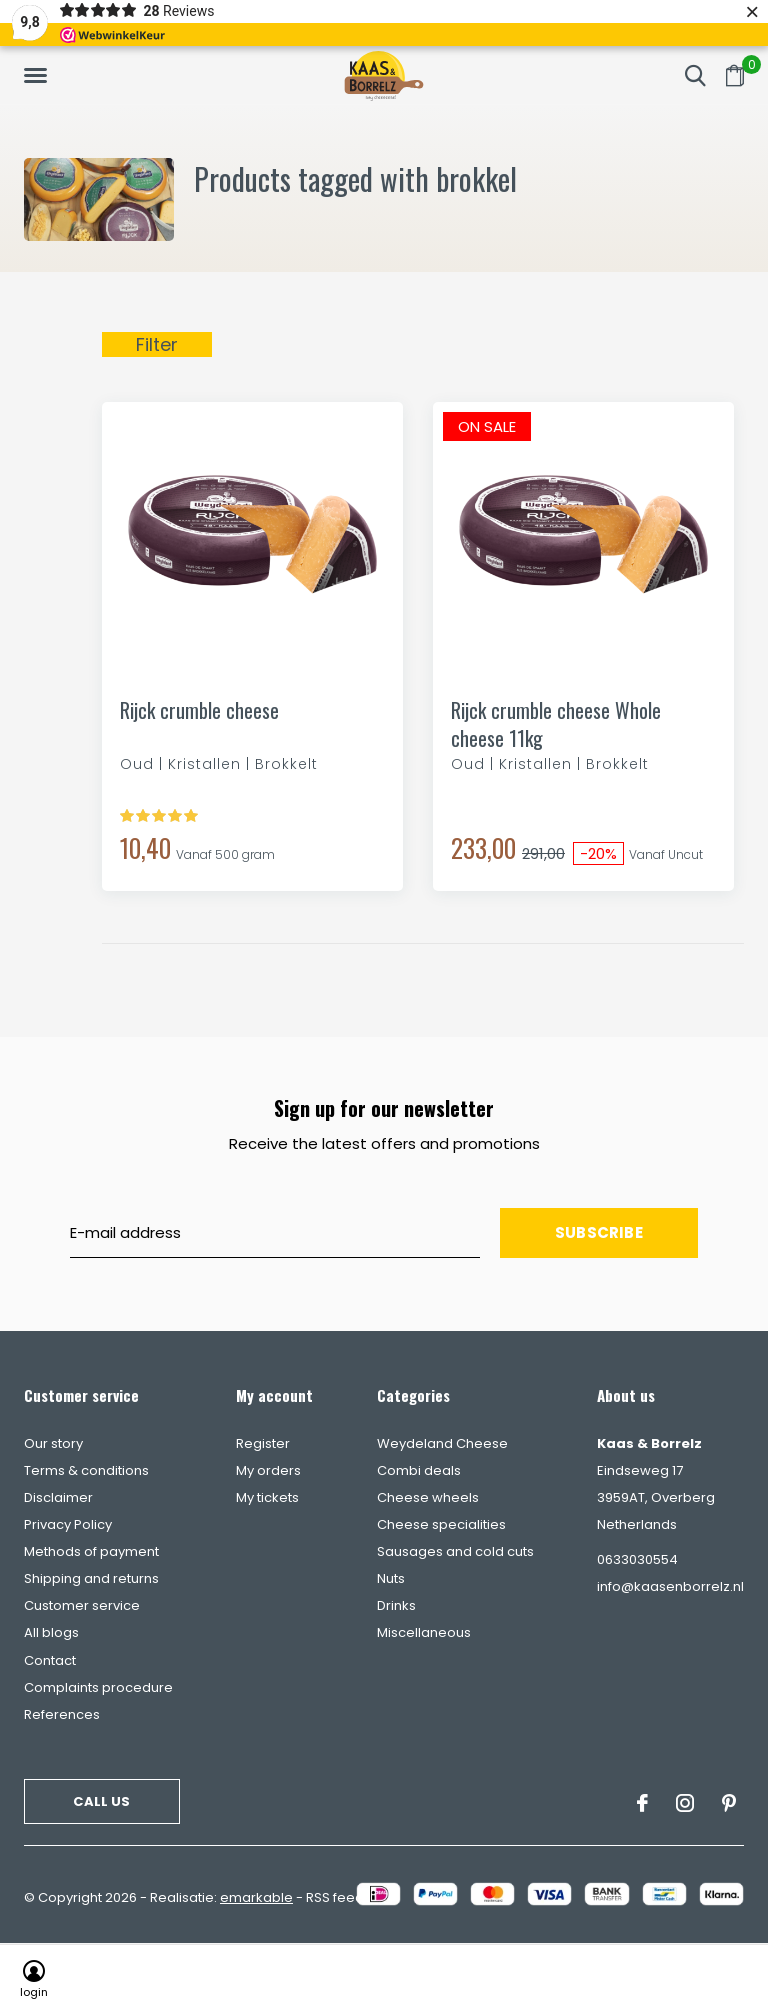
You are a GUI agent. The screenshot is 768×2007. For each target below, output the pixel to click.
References (62, 1714)
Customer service (82, 1605)
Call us (101, 1801)
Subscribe (599, 1232)
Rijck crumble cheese (199, 711)
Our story (53, 1443)
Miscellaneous (424, 1632)
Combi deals (419, 1470)
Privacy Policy (68, 1524)
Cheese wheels (428, 1497)
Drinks (396, 1605)
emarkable (256, 1897)
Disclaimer (58, 1497)
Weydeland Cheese (442, 1443)
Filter (157, 344)
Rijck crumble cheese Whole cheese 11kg (556, 725)
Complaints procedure (98, 1687)
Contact (50, 1660)
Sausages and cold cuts (455, 1551)
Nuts (391, 1578)
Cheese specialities (441, 1524)
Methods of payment (91, 1551)
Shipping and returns (91, 1578)
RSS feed (335, 1897)
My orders (268, 1470)
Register (263, 1443)
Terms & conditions (86, 1470)
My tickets (267, 1497)
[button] (39, 76)
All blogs (51, 1632)
